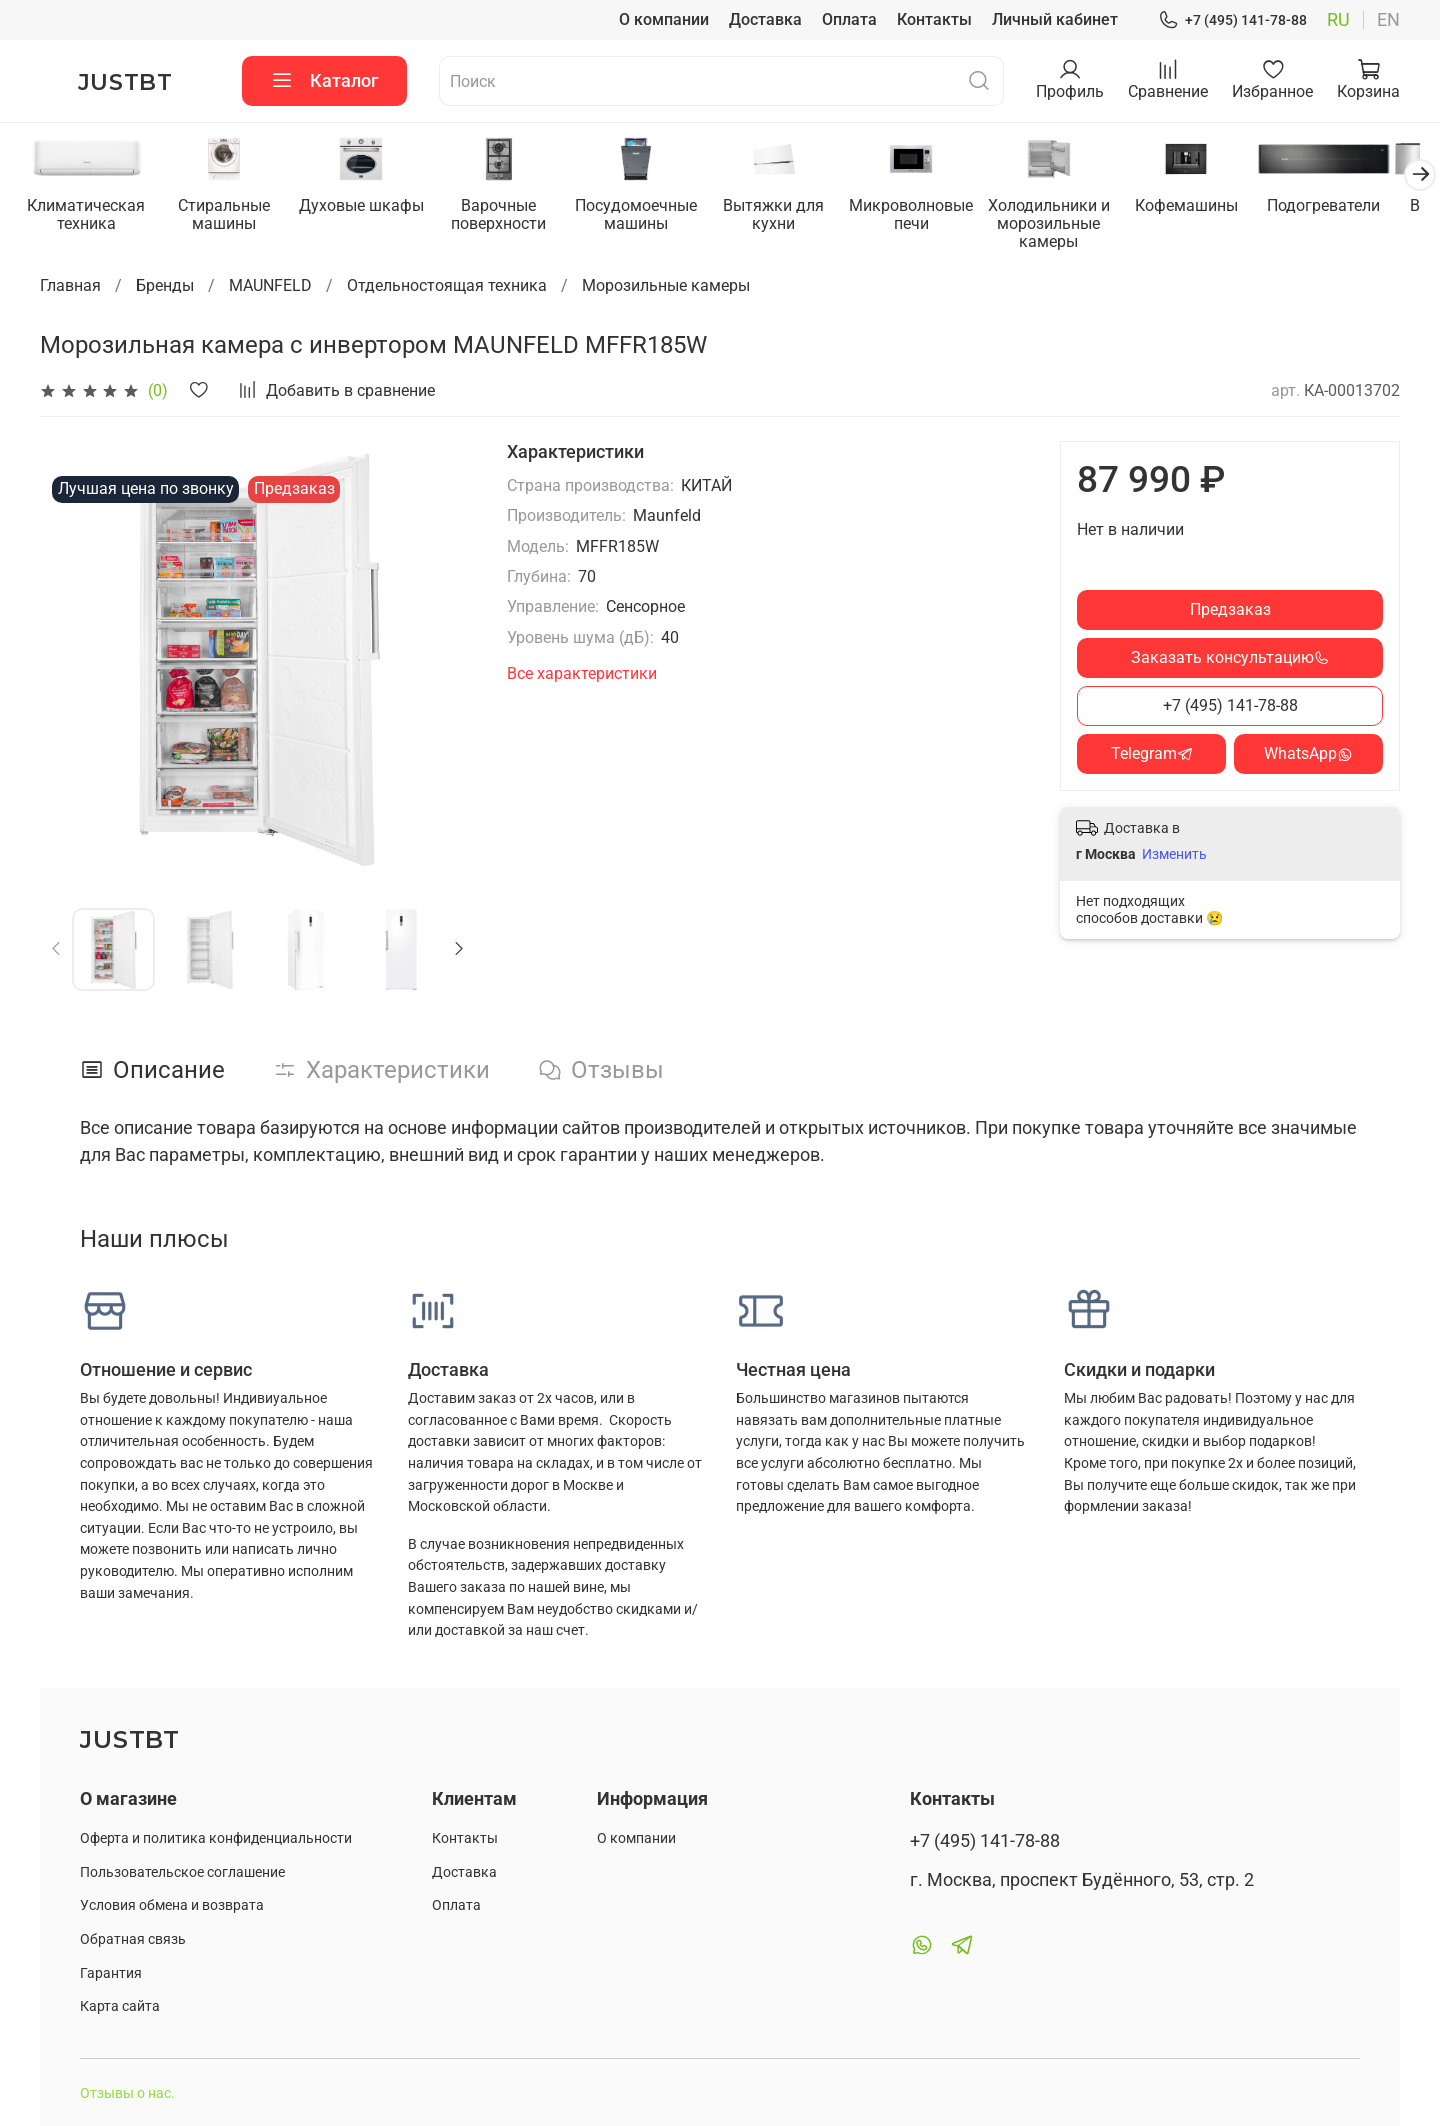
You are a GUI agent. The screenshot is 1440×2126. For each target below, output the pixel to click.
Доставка (765, 19)
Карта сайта (120, 2006)
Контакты (934, 19)
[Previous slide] (57, 950)
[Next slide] (458, 950)
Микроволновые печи (931, 216)
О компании (664, 19)
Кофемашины (1211, 207)
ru (1338, 20)
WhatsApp (1308, 754)
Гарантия (111, 1973)
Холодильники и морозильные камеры (1071, 225)
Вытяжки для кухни (790, 216)
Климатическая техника (88, 216)
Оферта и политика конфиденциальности (216, 1838)
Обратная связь (133, 1939)
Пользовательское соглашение (182, 1872)
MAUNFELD (270, 286)
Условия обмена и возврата (172, 1905)
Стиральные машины (228, 216)
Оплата (849, 19)
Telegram (1152, 754)
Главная (70, 286)
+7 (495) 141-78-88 (1232, 20)
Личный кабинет (1055, 19)
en (1388, 20)
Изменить (1174, 855)
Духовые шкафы (368, 207)
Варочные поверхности (509, 216)
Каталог (324, 81)
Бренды (165, 286)
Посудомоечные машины (650, 216)
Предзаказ (1230, 610)
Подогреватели (1352, 207)
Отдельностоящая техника (447, 286)
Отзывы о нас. (127, 2093)
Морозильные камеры (666, 286)
